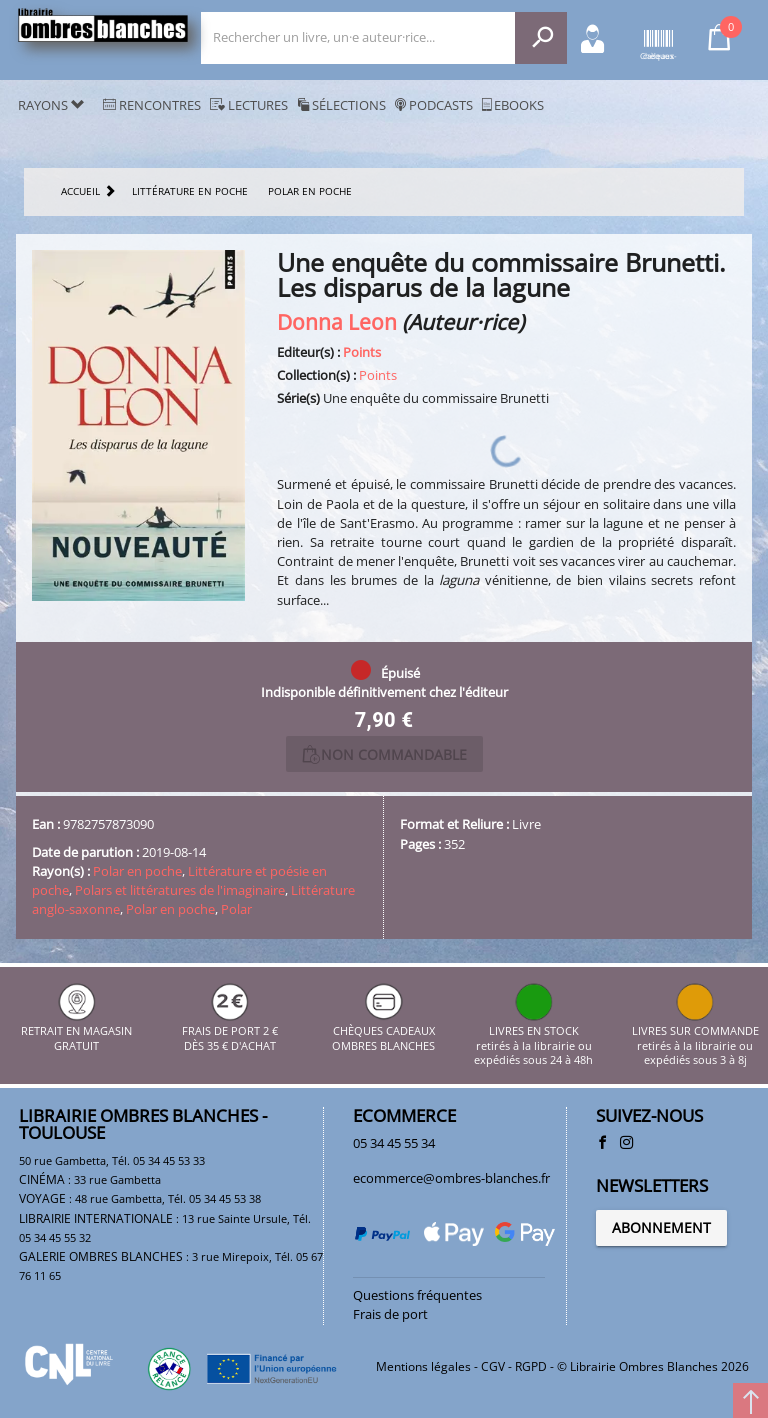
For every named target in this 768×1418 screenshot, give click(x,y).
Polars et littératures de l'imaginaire (180, 890)
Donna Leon (337, 321)
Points (362, 352)
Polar (236, 909)
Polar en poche (137, 871)
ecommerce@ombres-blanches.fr (451, 1178)
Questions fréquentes (417, 1295)
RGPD (531, 1366)
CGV (493, 1366)
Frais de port (390, 1314)
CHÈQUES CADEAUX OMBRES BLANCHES (383, 1031)
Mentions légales (423, 1366)
